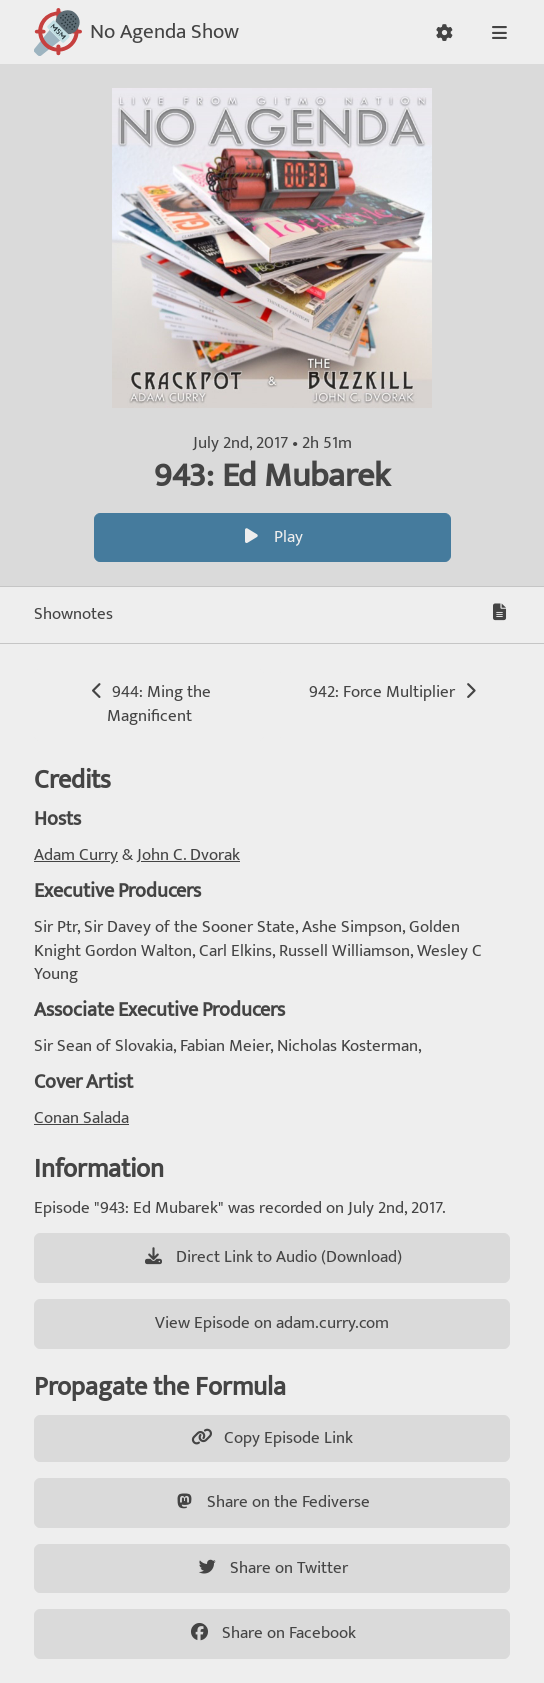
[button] (444, 32)
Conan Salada (81, 1118)
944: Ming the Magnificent (149, 704)
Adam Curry (76, 855)
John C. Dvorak (188, 855)
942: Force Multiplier (394, 692)
